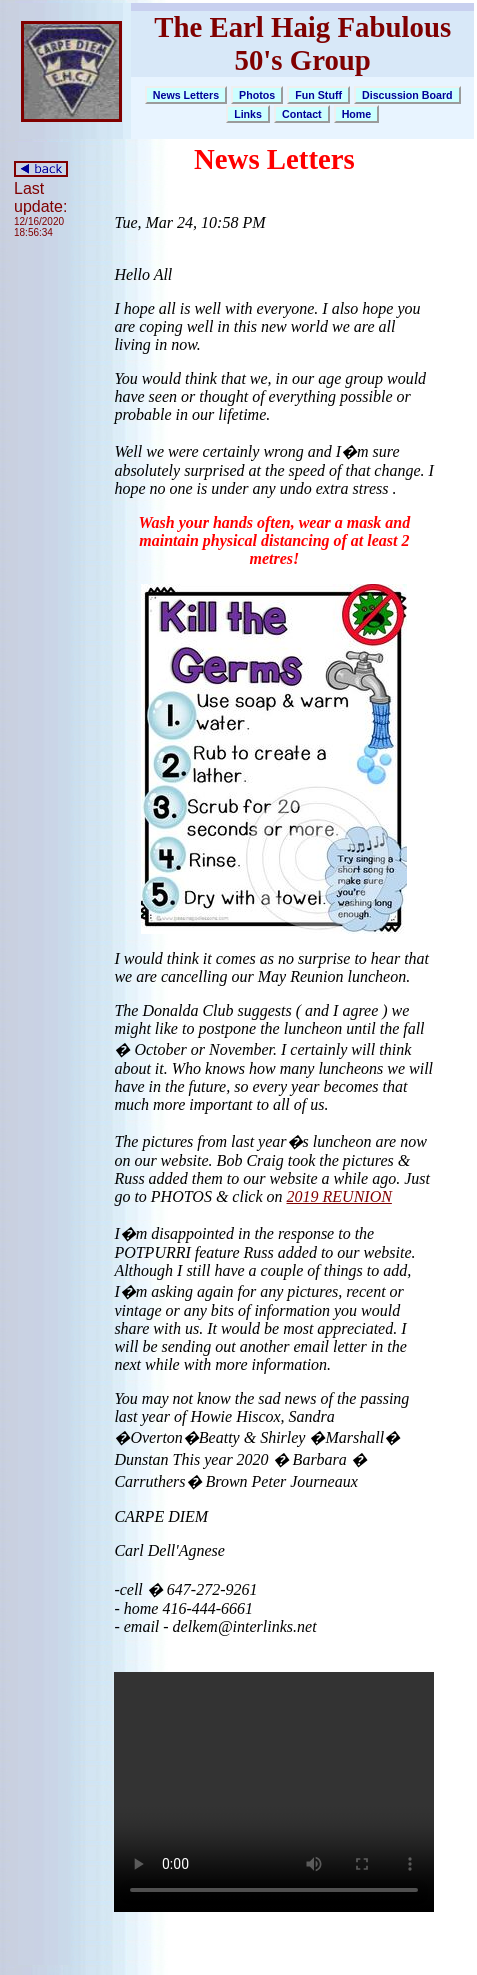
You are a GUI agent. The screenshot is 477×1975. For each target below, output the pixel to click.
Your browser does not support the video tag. (274, 1792)
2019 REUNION (339, 1196)
